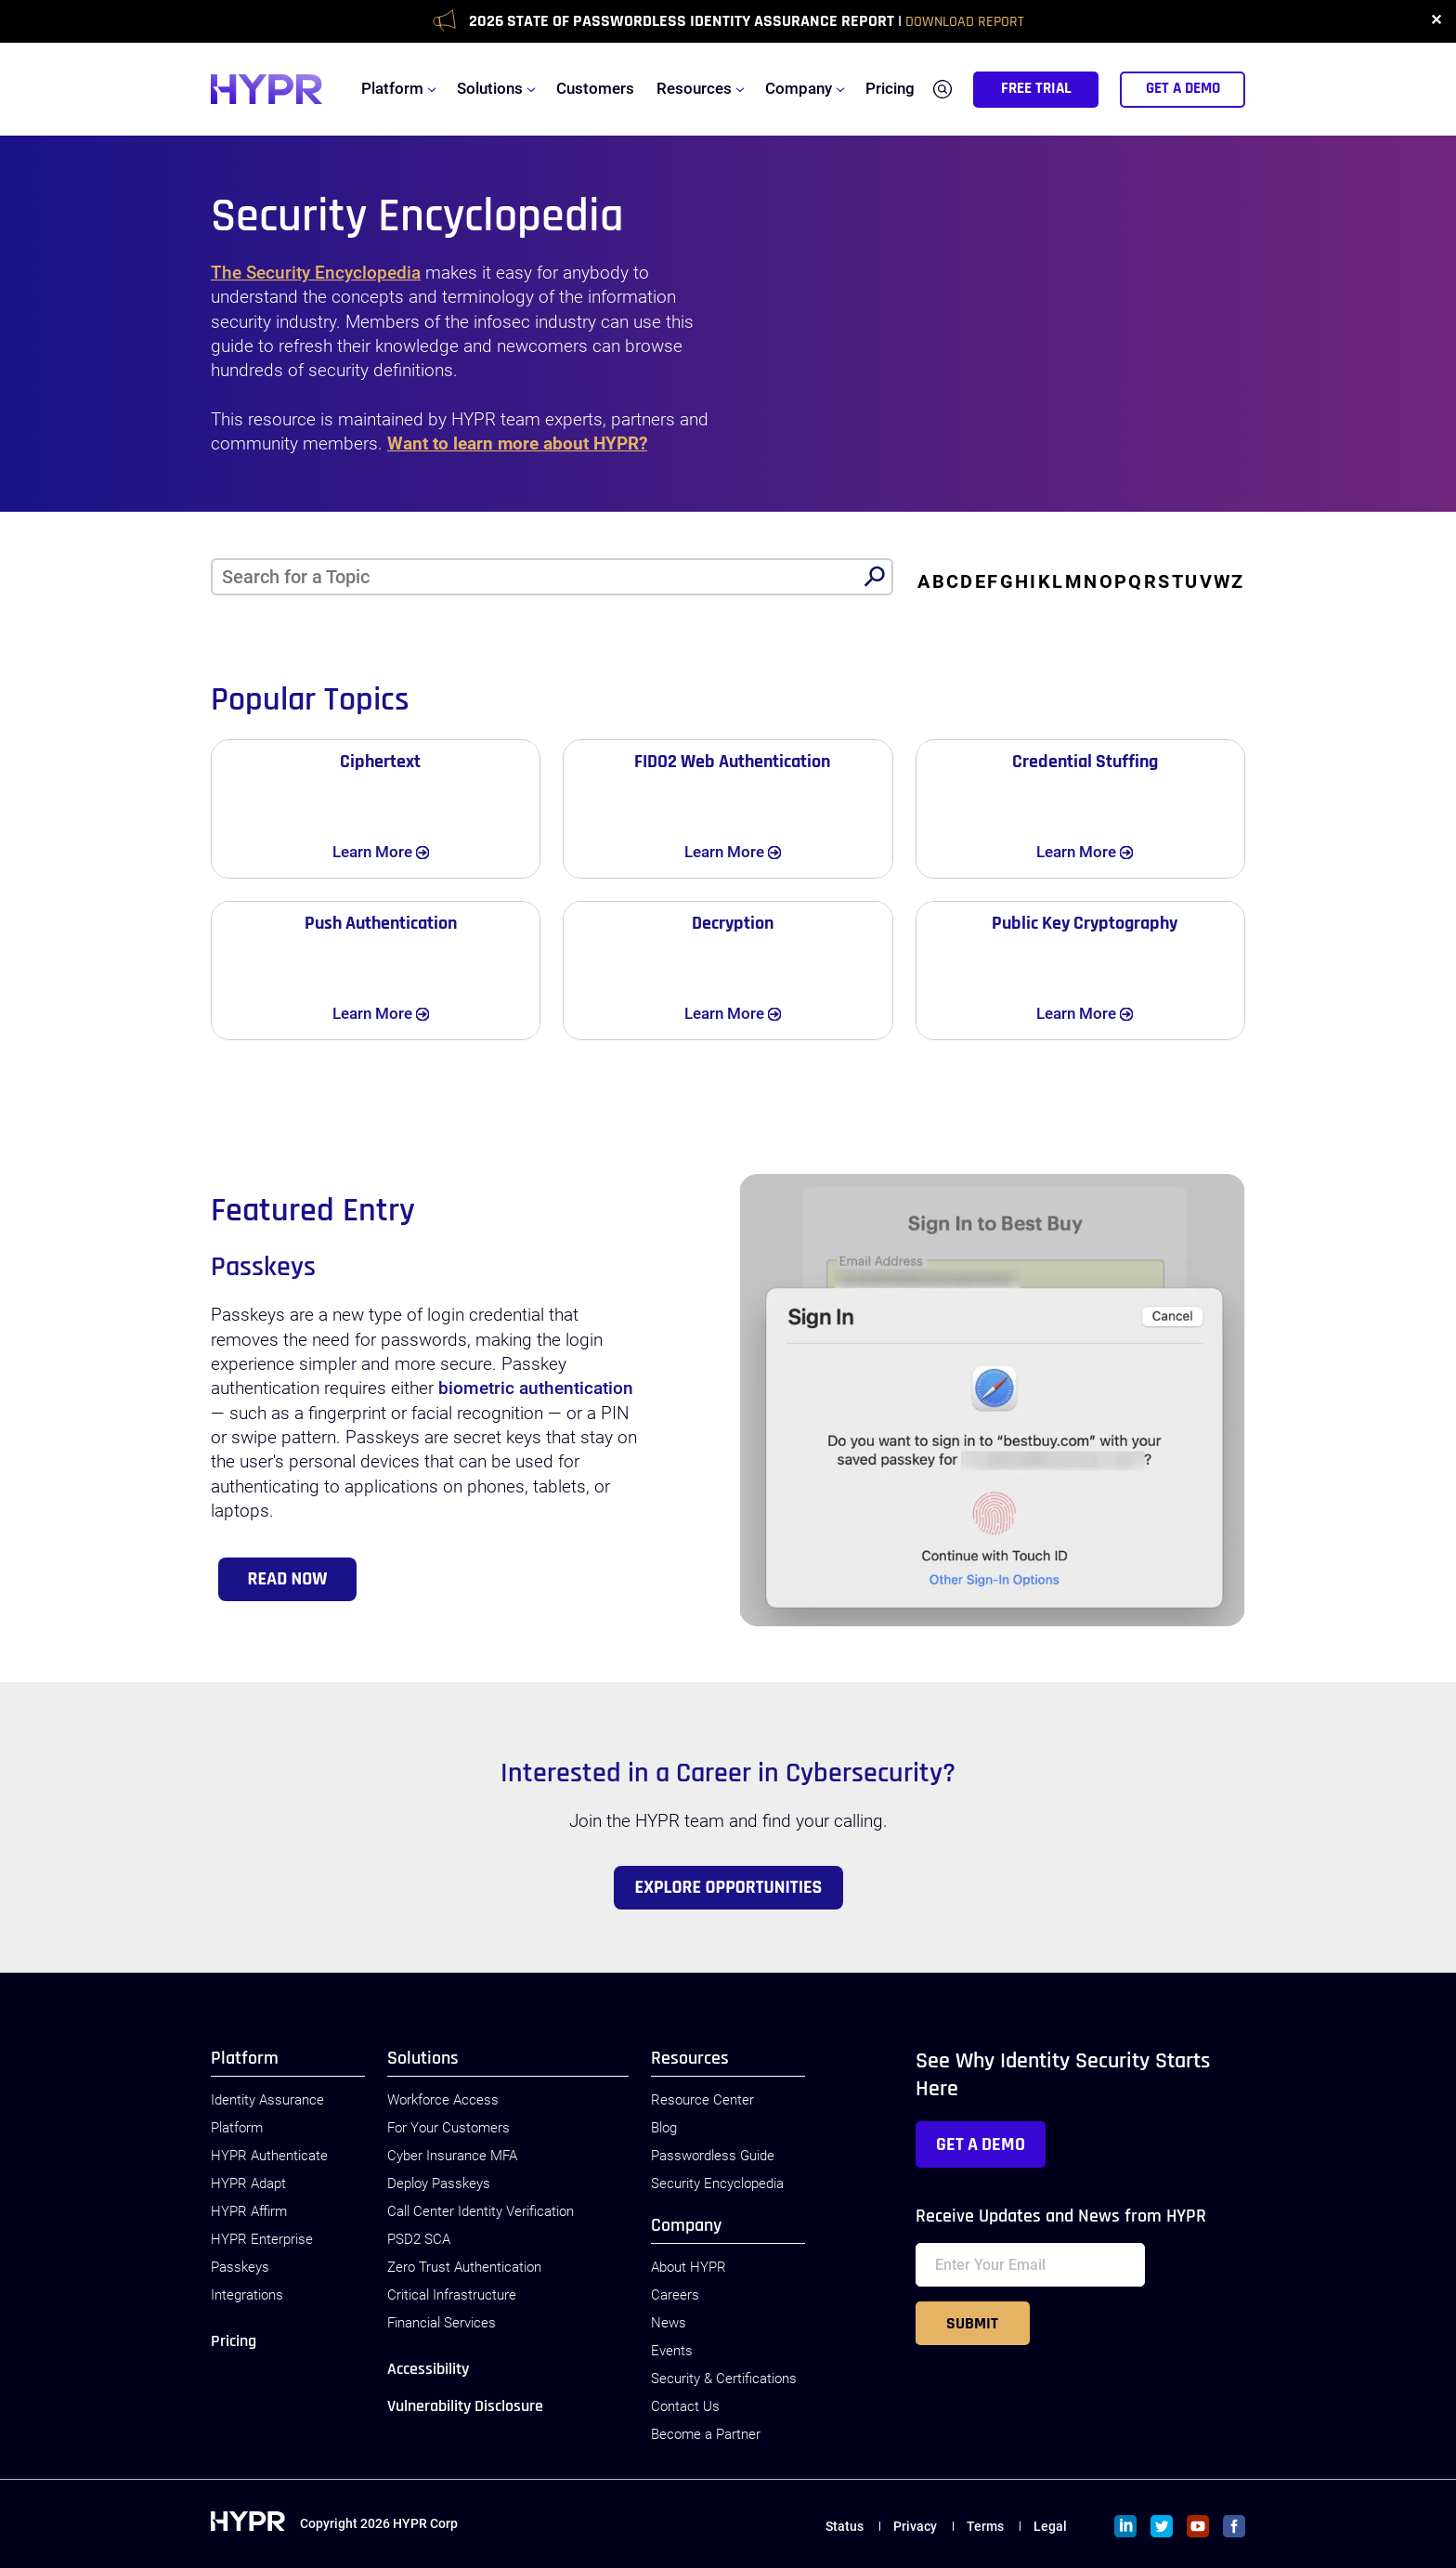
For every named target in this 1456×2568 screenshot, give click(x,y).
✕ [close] (1436, 21)
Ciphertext (380, 762)
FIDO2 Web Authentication (732, 762)
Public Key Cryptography (1084, 923)
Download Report (964, 22)
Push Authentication (381, 923)
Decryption (733, 923)
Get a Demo (980, 2144)
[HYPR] (266, 89)
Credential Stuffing (1085, 762)
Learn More (397, 851)
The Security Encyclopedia (316, 273)
